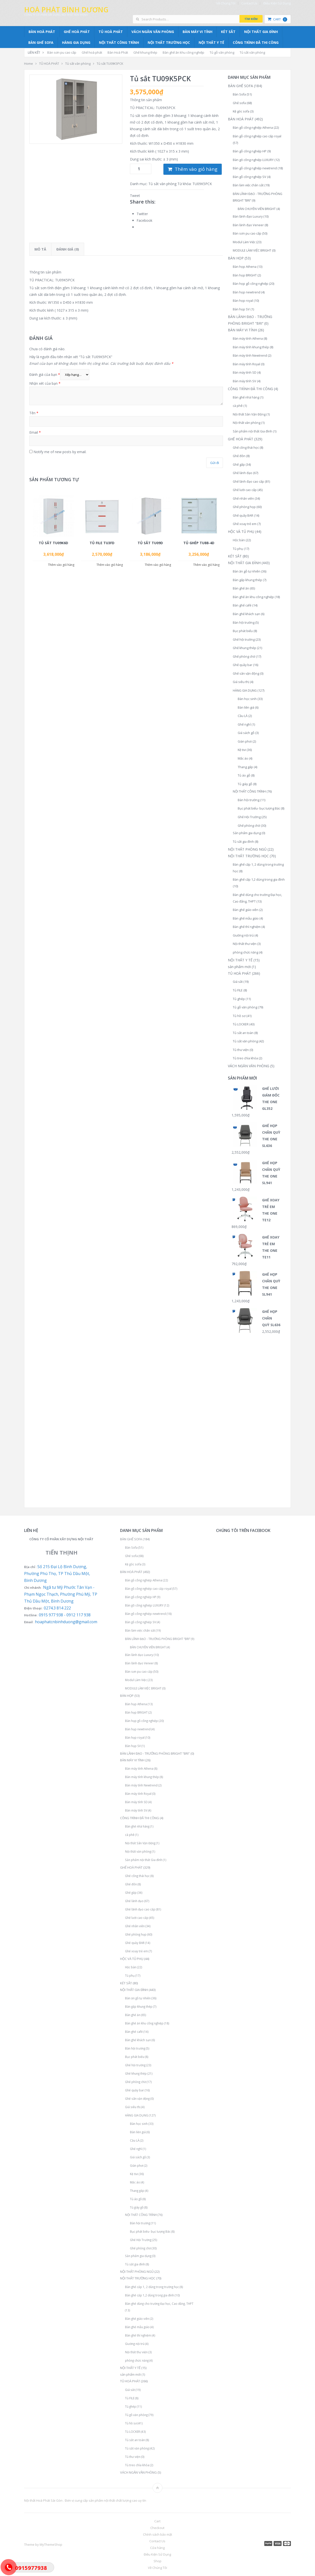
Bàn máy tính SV (244, 381)
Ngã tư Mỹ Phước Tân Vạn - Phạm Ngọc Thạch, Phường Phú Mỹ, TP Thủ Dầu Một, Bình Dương (60, 1594)
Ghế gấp (239, 464)
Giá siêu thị (241, 682)
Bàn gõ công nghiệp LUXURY (253, 160)
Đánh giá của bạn (44, 374)
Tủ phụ (238, 549)
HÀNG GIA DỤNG (76, 42)
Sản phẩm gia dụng (247, 833)
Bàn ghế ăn (241, 588)
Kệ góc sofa (241, 111)
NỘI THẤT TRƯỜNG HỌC (169, 42)
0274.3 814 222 (57, 1608)
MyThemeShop (51, 2544)
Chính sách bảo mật (157, 2534)
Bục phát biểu (243, 631)
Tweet (135, 195)
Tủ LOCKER (241, 1024)
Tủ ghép (239, 999)
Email (35, 432)
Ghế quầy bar (242, 665)
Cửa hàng (157, 2547)
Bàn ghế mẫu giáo (246, 918)
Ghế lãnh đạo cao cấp (248, 481)
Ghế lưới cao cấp (245, 490)
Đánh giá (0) (67, 249)
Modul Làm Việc (244, 242)
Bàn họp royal (243, 301)
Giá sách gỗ (246, 733)
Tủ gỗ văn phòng (222, 52)
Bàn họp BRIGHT (245, 275)
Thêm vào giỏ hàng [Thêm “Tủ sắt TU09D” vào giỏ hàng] (158, 565)
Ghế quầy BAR (243, 515)
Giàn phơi (245, 741)
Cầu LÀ (243, 716)
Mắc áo (243, 758)
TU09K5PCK (202, 183)
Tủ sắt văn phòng (252, 52)
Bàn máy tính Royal (246, 364)
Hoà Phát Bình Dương (66, 9)
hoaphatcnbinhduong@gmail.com (66, 1621)
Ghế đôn (239, 456)
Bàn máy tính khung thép (251, 347)
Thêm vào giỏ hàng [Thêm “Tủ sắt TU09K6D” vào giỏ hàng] (61, 565)
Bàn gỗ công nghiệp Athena (253, 128)
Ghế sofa (239, 103)
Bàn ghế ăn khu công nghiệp (183, 52)
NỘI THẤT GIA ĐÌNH (261, 31)
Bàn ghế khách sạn (246, 614)
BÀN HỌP (236, 258)
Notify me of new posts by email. (59, 451)
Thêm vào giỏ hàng (196, 169)
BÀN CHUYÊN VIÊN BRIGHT (257, 209)
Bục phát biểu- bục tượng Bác (259, 808)
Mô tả (40, 249)
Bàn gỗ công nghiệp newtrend (255, 168)
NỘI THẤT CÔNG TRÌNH (119, 42)
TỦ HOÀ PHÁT (110, 31)
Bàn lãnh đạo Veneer (248, 225)
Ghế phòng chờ (244, 656)
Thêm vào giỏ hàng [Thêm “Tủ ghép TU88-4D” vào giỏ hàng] (206, 565)
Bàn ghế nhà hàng (246, 397)
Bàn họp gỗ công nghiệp (250, 284)
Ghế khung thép (145, 52)
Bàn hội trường (243, 622)
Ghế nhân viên (243, 498)
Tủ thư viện (241, 1050)
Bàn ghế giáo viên (245, 910)
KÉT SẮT (228, 31)
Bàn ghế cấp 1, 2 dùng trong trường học (152, 2287)
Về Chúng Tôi (226, 3)
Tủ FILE (238, 990)
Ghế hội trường (244, 639)
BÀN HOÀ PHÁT (42, 31)
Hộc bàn (239, 540)
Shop (157, 2561)
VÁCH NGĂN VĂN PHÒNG (152, 31)
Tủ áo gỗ (244, 775)
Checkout (157, 2528)
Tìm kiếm (251, 19)
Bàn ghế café (242, 605)
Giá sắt (238, 982)
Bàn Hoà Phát (118, 52)
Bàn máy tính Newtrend (250, 355)
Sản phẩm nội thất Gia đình (252, 431)
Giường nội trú (243, 935)
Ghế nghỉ (244, 724)
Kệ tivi (242, 750)
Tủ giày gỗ (245, 784)
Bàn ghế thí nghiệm (247, 927)
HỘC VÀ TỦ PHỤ (241, 531)
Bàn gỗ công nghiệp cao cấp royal (257, 136)
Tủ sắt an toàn (243, 1033)
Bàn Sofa (239, 94)
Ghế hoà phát (92, 52)
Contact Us (249, 3)
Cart (277, 19)
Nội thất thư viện (244, 944)
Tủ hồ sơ (239, 1016)
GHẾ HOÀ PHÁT (77, 31)
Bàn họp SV (241, 309)
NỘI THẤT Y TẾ (211, 42)
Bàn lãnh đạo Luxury (248, 216)
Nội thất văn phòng (246, 423)
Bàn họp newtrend (246, 292)
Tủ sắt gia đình (243, 842)
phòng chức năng (245, 952)
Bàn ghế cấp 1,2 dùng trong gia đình (259, 879)
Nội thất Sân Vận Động (249, 414)
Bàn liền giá (246, 707)
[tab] (40, 249)
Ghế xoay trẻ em (244, 524)
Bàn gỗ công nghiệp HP (250, 151)
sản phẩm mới (239, 966)
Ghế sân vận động (246, 673)
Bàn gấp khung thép (247, 580)
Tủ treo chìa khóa (245, 1058)
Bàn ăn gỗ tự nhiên (246, 571)
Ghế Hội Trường (249, 817)
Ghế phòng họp (244, 507)
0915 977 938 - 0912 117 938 (65, 1615)
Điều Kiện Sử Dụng (277, 3)
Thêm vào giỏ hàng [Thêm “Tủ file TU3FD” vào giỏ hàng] (109, 565)
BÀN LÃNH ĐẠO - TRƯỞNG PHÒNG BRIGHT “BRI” (157, 1639)
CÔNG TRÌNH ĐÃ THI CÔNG (256, 42)
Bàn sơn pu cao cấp (61, 52)
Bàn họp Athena (244, 267)
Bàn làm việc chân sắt (248, 185)
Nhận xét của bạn (45, 383)
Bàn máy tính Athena (248, 338)
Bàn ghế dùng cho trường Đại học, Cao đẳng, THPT (159, 2304)
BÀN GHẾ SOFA (40, 42)
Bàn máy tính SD (244, 372)
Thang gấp (245, 767)
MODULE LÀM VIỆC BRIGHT (252, 250)
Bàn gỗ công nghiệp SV (249, 177)
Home (28, 63)
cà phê (238, 406)
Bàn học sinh (247, 699)
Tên (33, 413)
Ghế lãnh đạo (242, 473)
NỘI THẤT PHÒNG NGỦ (247, 849)
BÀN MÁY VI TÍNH (197, 31)
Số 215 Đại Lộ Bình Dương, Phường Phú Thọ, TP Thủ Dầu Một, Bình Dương (57, 1573)
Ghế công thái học (246, 447)
